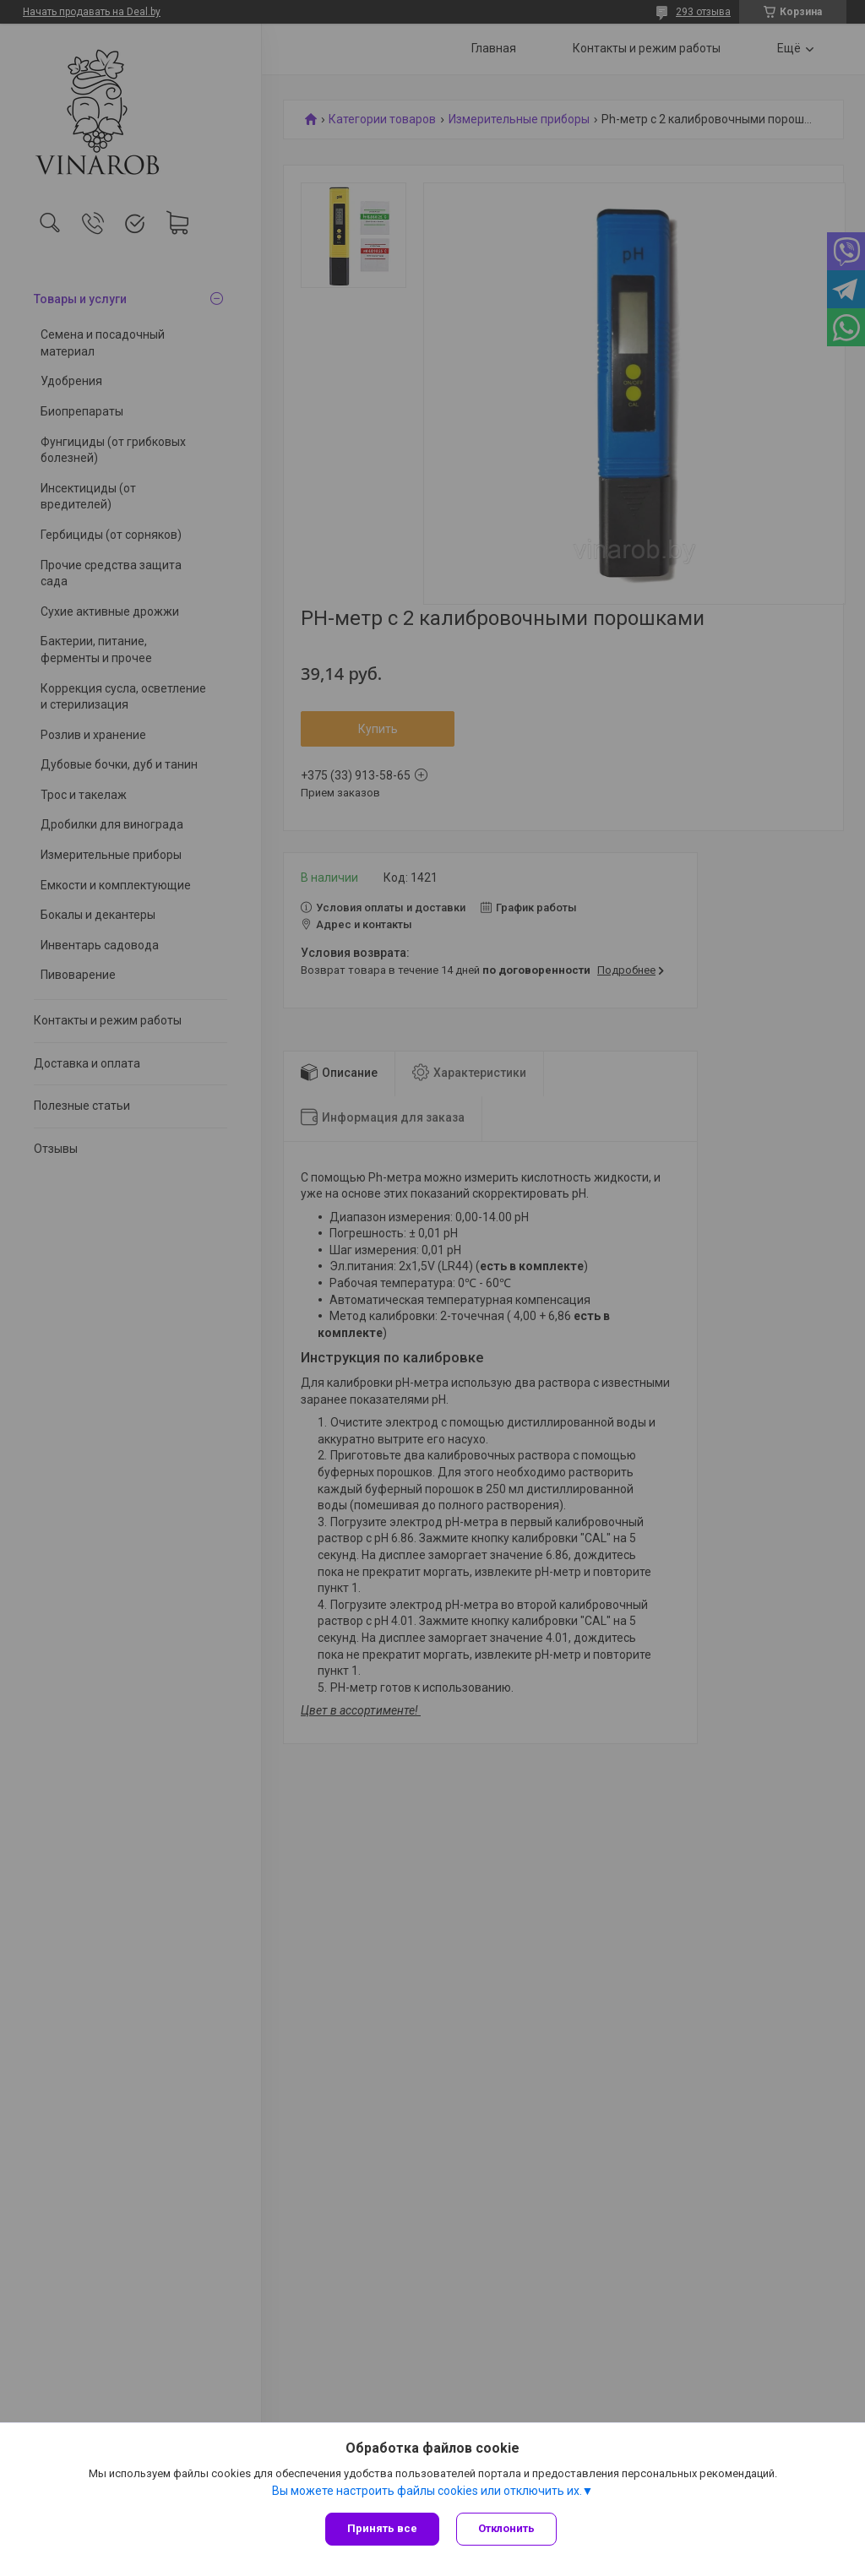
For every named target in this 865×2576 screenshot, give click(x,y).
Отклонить (506, 2528)
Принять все (382, 2528)
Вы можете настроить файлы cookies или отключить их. (427, 2490)
